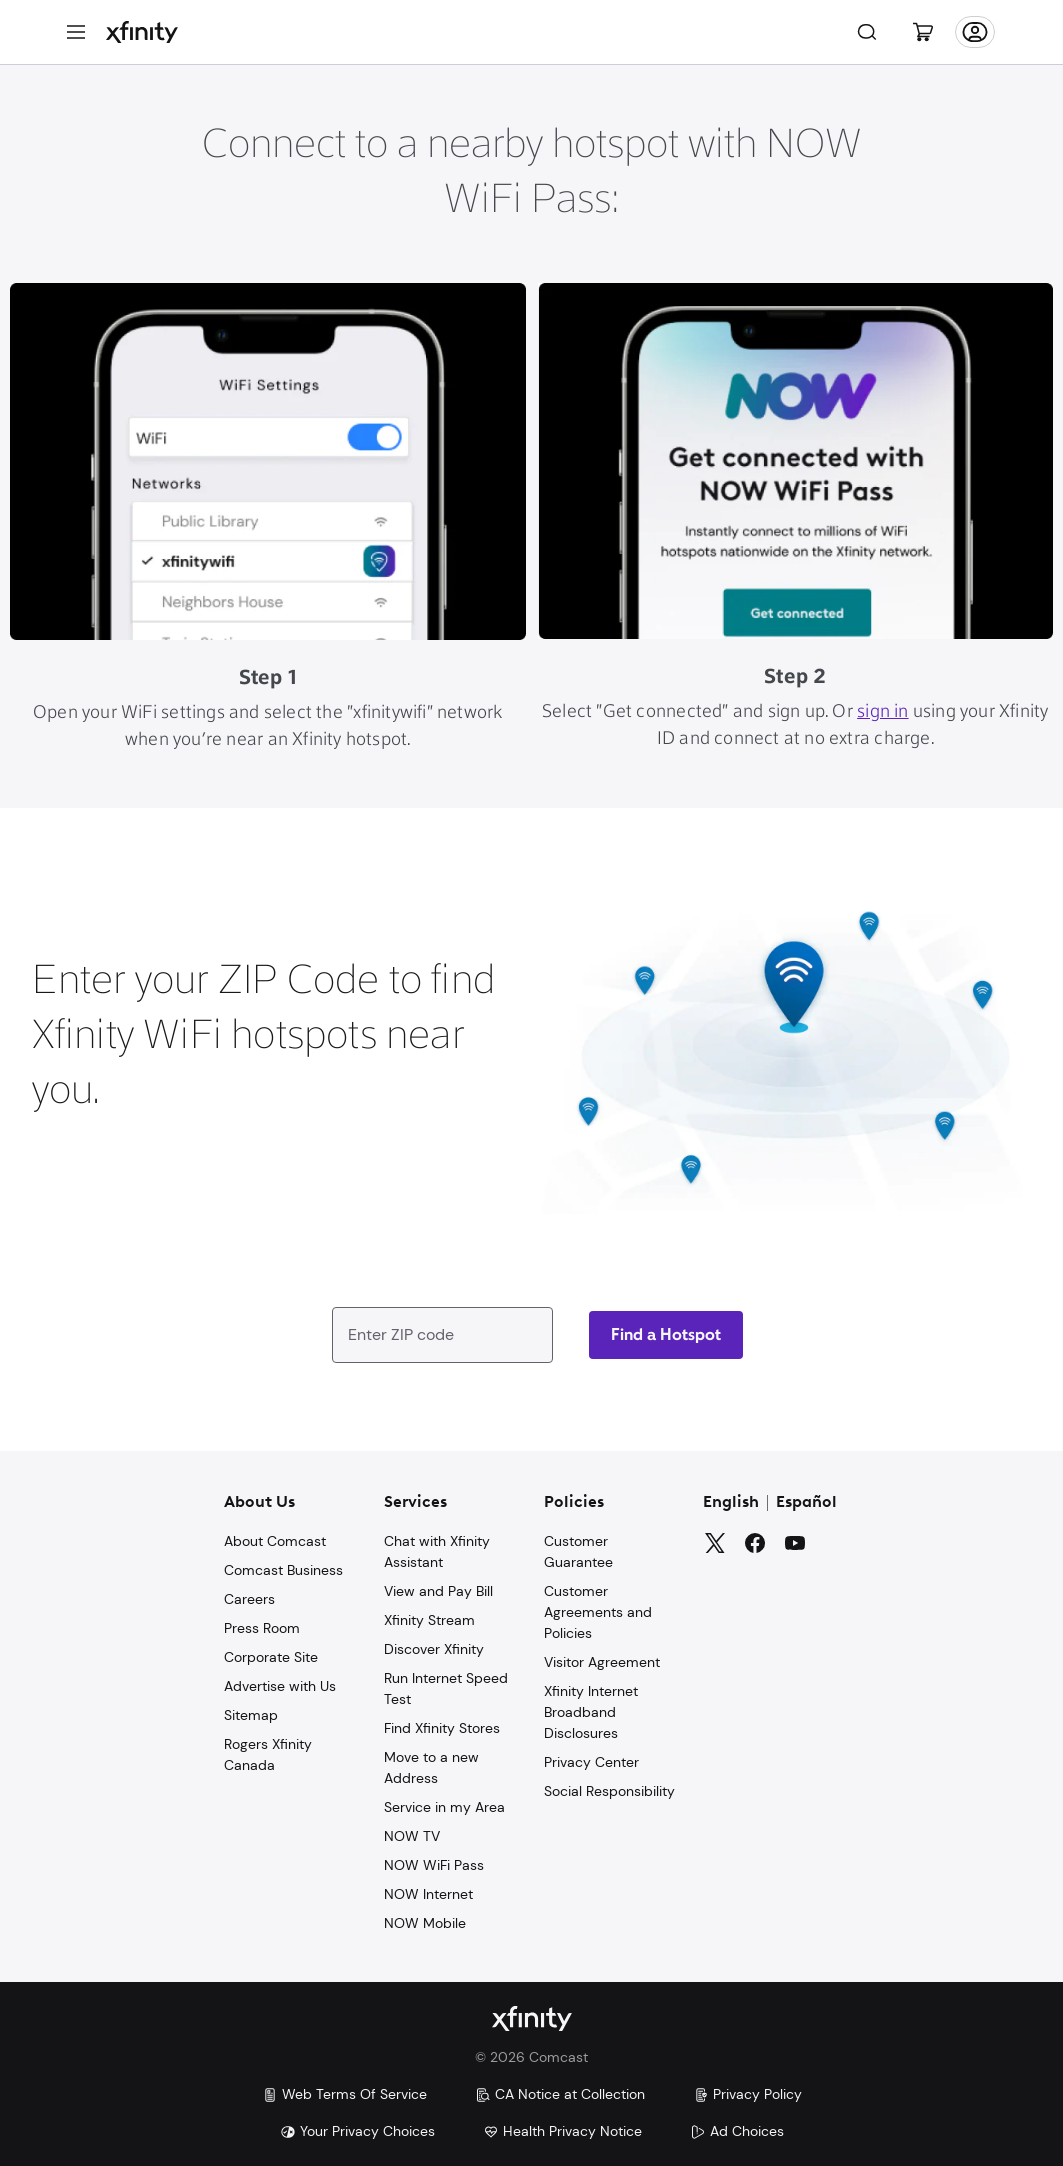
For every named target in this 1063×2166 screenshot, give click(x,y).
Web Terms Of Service (344, 2094)
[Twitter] (715, 1543)
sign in (882, 712)
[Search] (867, 32)
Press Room (262, 1628)
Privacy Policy (747, 2094)
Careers (249, 1599)
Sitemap (251, 1715)
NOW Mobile (425, 1923)
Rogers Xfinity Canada (268, 1754)
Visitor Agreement (602, 1662)
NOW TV (412, 1836)
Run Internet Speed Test (446, 1688)
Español (806, 1503)
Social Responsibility (609, 1791)
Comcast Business (283, 1570)
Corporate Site (271, 1657)
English (731, 1503)
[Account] (975, 32)
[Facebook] (755, 1543)
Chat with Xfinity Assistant (437, 1551)
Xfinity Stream (429, 1620)
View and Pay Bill (438, 1591)
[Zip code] (666, 1335)
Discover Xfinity (434, 1649)
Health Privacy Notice (562, 2131)
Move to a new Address (431, 1767)
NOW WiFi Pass (434, 1865)
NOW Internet (428, 1894)
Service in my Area (444, 1807)
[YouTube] (795, 1543)
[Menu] (76, 32)
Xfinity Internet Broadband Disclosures (591, 1712)
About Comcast (275, 1541)
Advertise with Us (280, 1686)
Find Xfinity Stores (442, 1728)
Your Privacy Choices (357, 2131)
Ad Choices (737, 2131)
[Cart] (923, 32)
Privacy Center (591, 1762)
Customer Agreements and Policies (598, 1612)
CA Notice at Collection (560, 2094)
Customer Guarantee (578, 1551)
